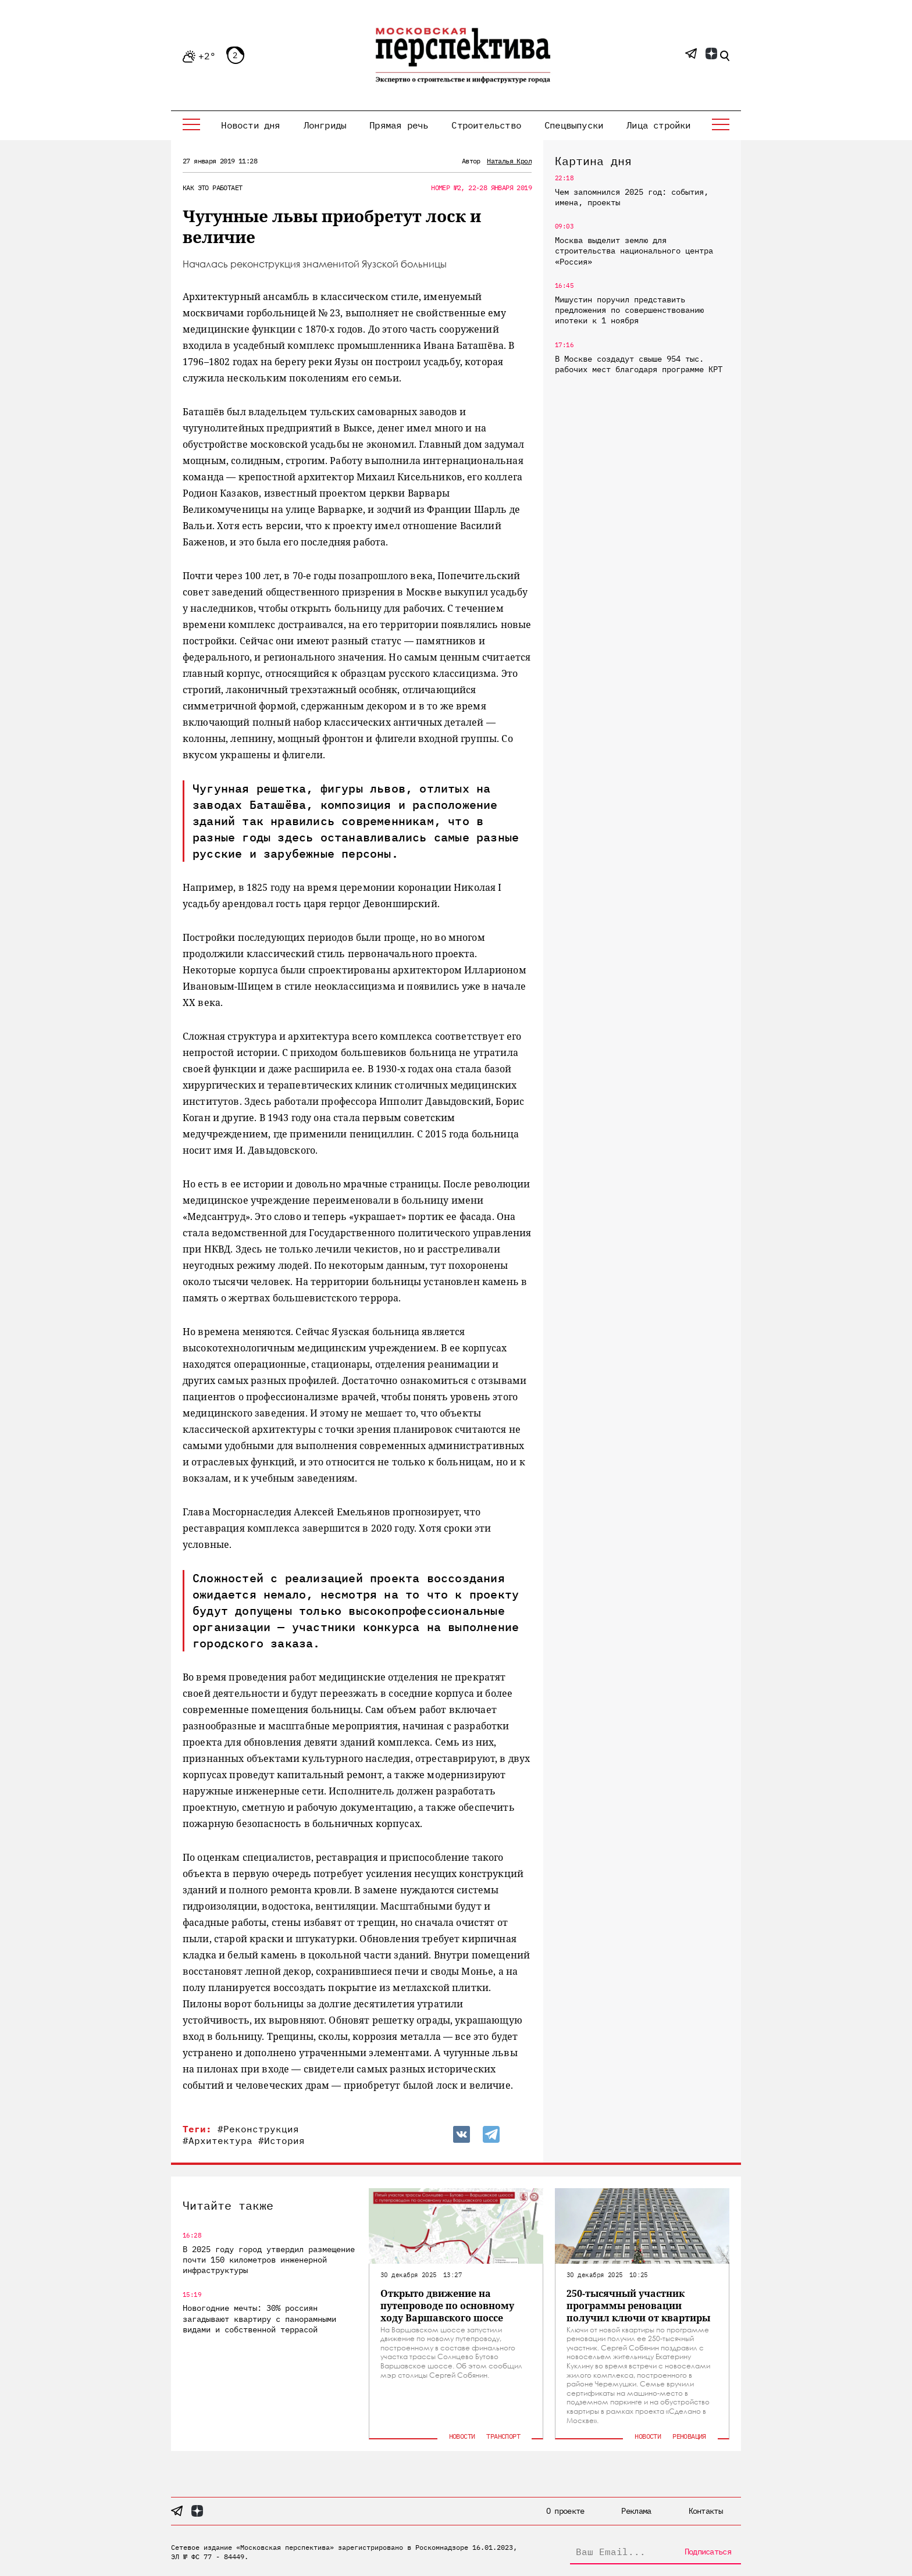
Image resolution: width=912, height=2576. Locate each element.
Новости (462, 2436)
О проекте (565, 2511)
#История (281, 2140)
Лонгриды (325, 125)
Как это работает (212, 187)
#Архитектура (217, 2140)
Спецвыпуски (573, 125)
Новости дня (250, 125)
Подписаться (708, 2551)
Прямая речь (398, 125)
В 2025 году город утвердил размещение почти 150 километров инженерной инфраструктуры (269, 2259)
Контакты (705, 2511)
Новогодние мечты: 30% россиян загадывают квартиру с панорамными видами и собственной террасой (259, 2318)
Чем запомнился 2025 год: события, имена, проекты (631, 197)
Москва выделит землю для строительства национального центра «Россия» (634, 250)
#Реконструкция (258, 2129)
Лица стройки (658, 125)
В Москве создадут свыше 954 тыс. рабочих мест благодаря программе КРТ (638, 364)
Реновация (689, 2436)
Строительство (486, 125)
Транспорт (503, 2436)
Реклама (636, 2511)
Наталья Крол (509, 160)
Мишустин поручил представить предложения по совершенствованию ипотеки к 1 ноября (629, 310)
